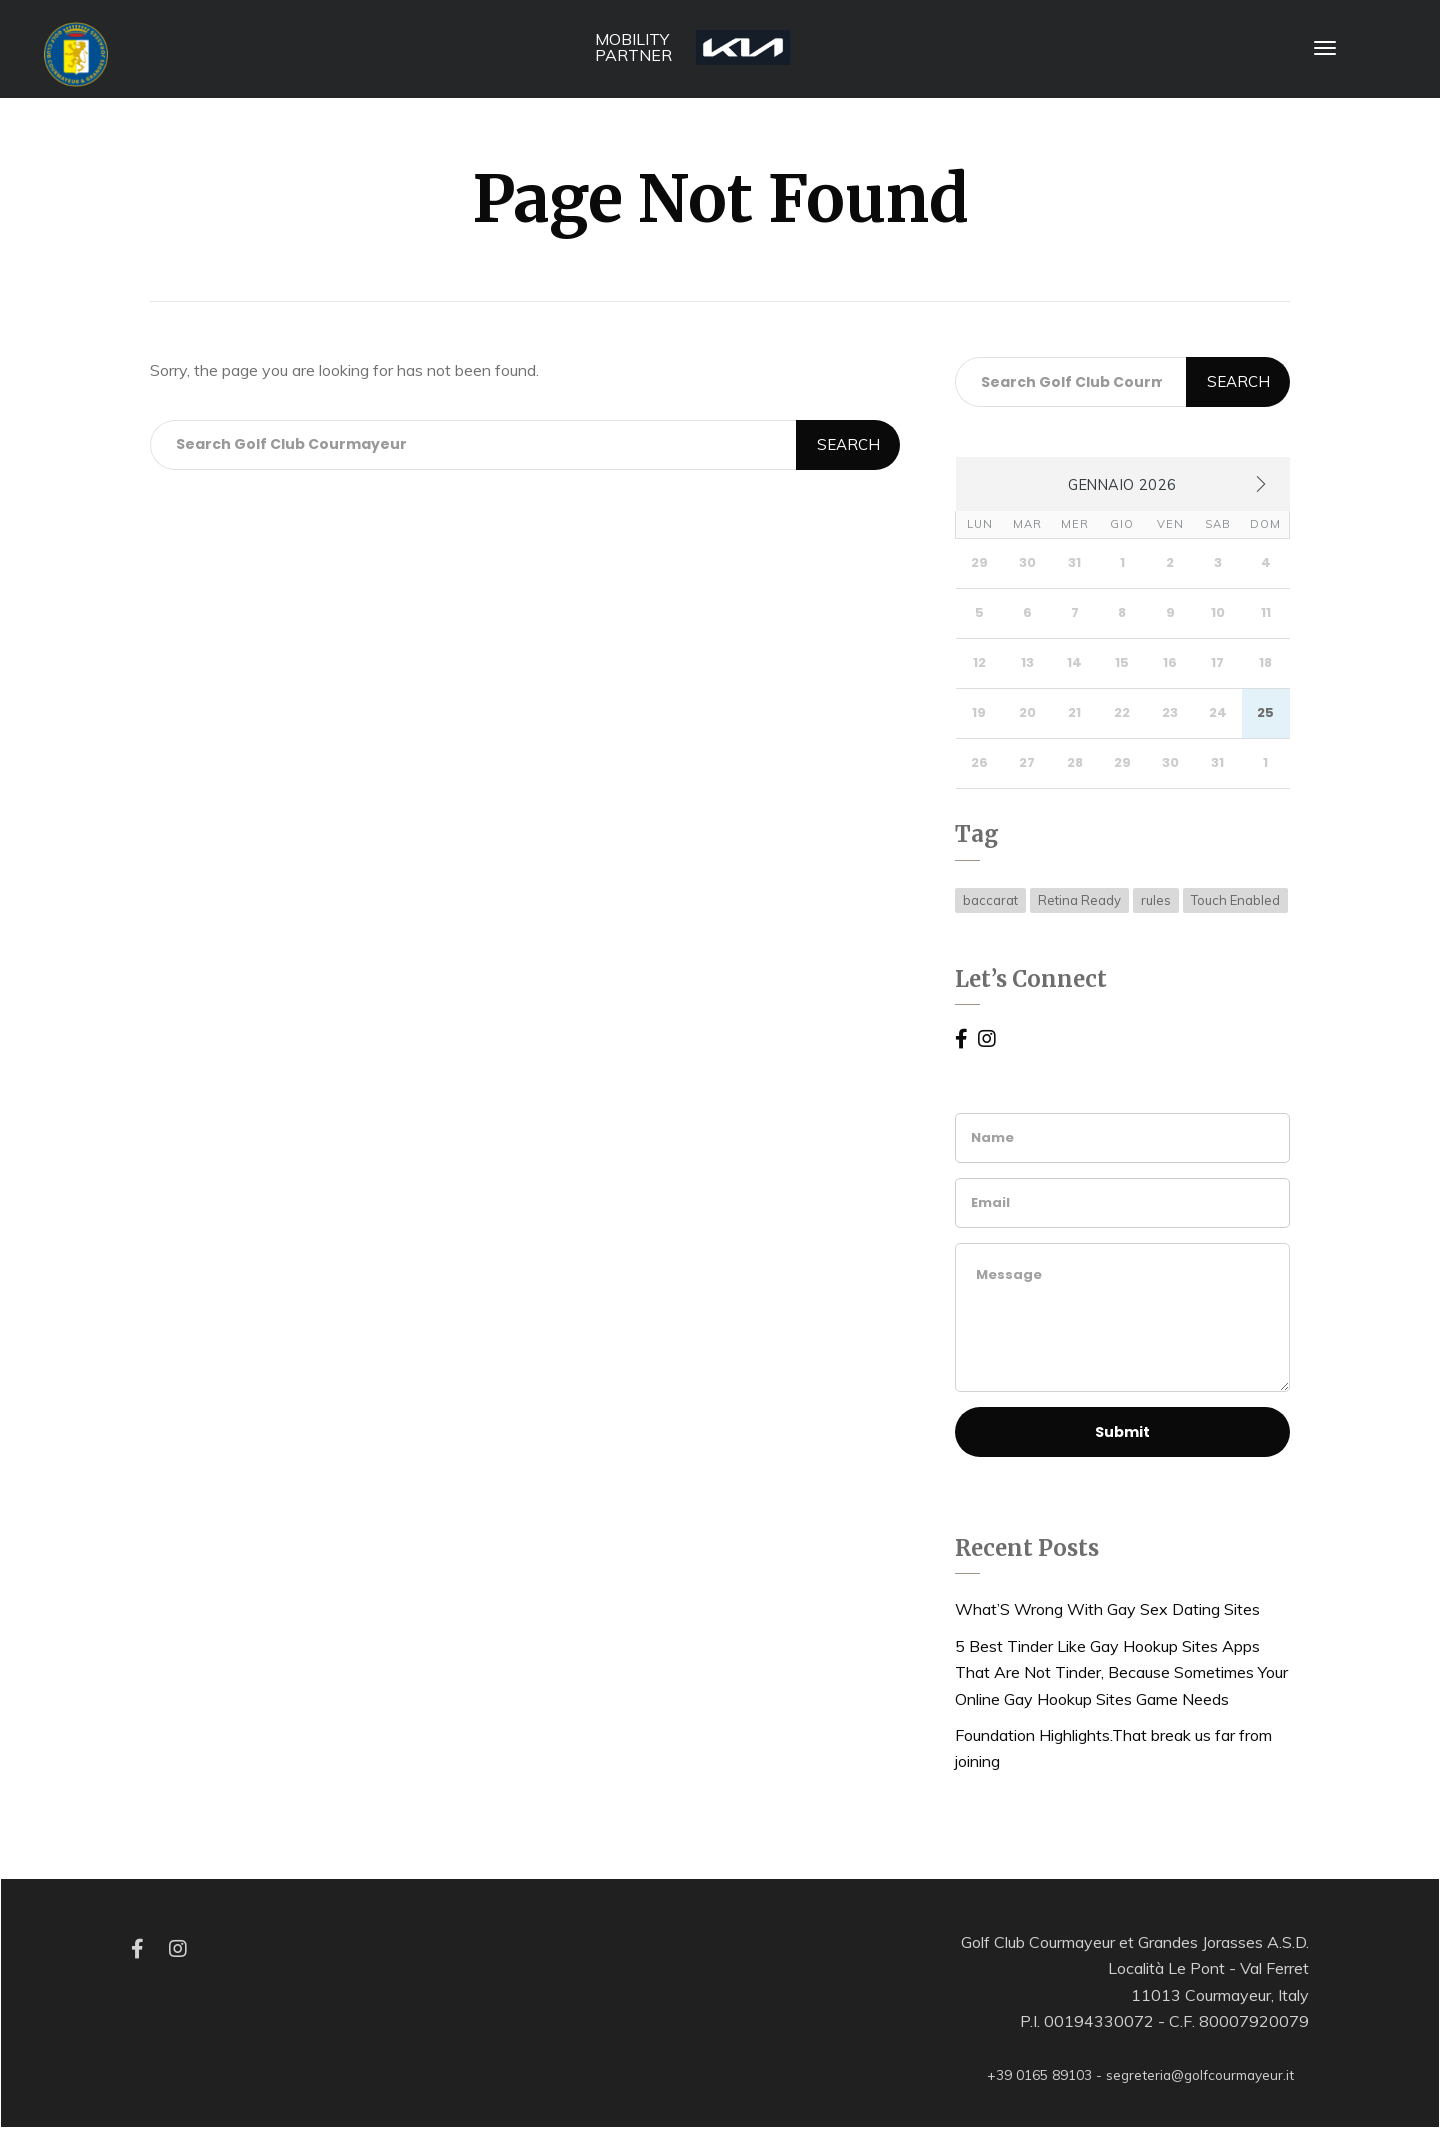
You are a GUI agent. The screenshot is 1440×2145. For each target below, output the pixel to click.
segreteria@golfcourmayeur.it (1200, 2092)
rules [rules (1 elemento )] (1156, 918)
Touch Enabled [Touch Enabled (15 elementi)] (1235, 918)
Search (848, 444)
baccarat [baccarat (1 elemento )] (990, 918)
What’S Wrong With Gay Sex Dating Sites (1107, 1628)
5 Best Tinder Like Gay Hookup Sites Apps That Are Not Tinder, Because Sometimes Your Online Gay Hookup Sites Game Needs (1121, 1690)
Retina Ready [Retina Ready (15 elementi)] (1079, 918)
